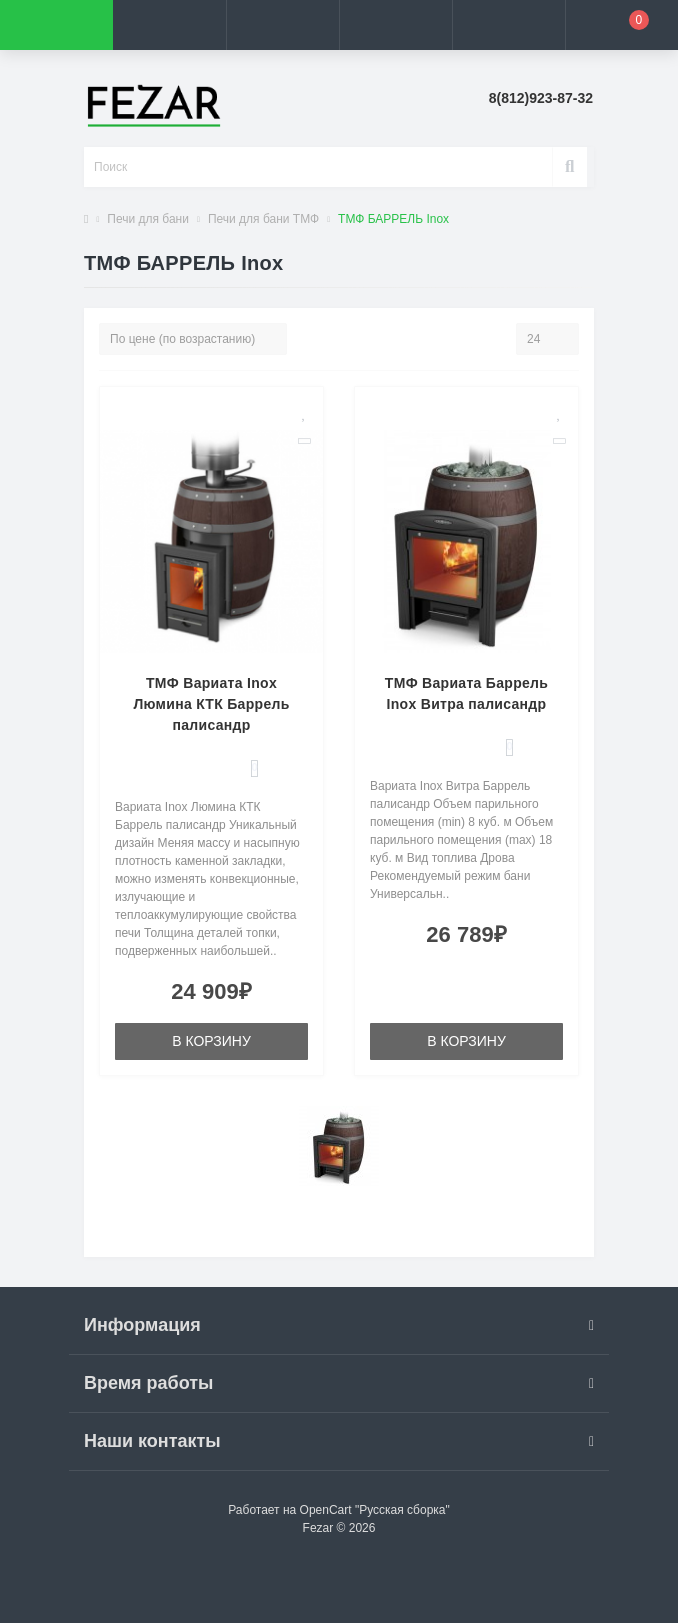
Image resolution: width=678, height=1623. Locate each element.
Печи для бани (148, 219)
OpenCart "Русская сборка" (375, 1510)
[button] (282, 25)
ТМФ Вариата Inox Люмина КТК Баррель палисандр (211, 704)
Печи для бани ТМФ (263, 219)
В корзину (211, 1041)
